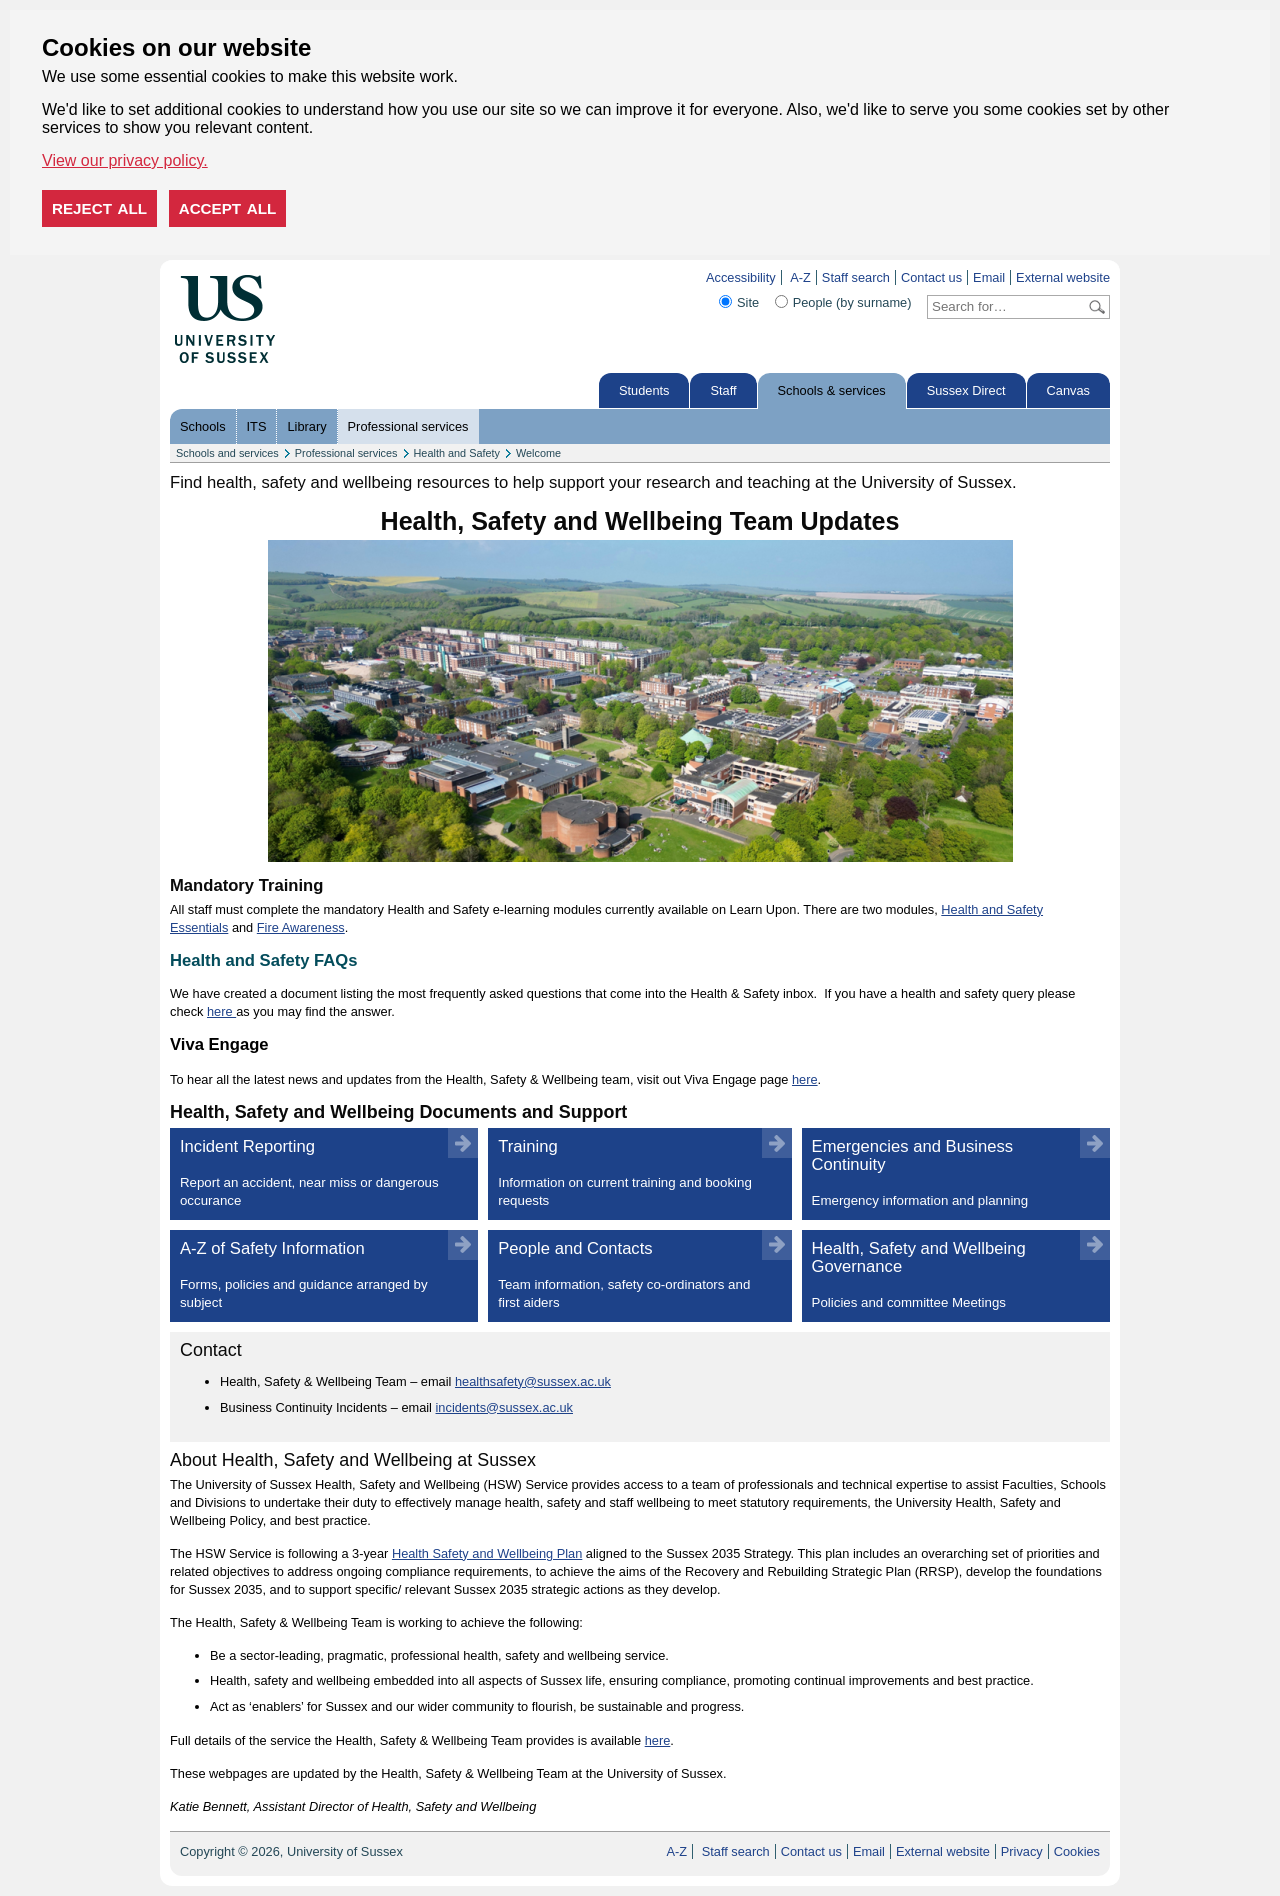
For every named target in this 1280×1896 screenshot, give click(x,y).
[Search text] (1006, 307)
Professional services (408, 426)
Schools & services (832, 390)
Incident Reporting (311, 1173)
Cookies (1077, 1851)
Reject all (99, 208)
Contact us (931, 277)
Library (306, 426)
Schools (203, 426)
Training (627, 1173)
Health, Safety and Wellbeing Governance (943, 1275)
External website (1063, 277)
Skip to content (317, 277)
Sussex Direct (966, 390)
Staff (723, 390)
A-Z (800, 277)
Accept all (228, 208)
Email (989, 277)
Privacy (1022, 1851)
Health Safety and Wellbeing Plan (487, 1553)
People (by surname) (852, 302)
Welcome (538, 453)
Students (644, 390)
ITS (257, 426)
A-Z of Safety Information (311, 1275)
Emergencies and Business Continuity (943, 1173)
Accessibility (741, 277)
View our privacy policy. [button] (125, 160)
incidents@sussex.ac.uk (504, 1407)
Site (748, 302)
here (221, 1011)
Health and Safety (457, 453)
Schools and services (227, 453)
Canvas (1068, 390)
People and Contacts (627, 1275)
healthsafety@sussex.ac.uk (533, 1381)
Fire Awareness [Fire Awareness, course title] (301, 927)
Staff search (856, 277)
